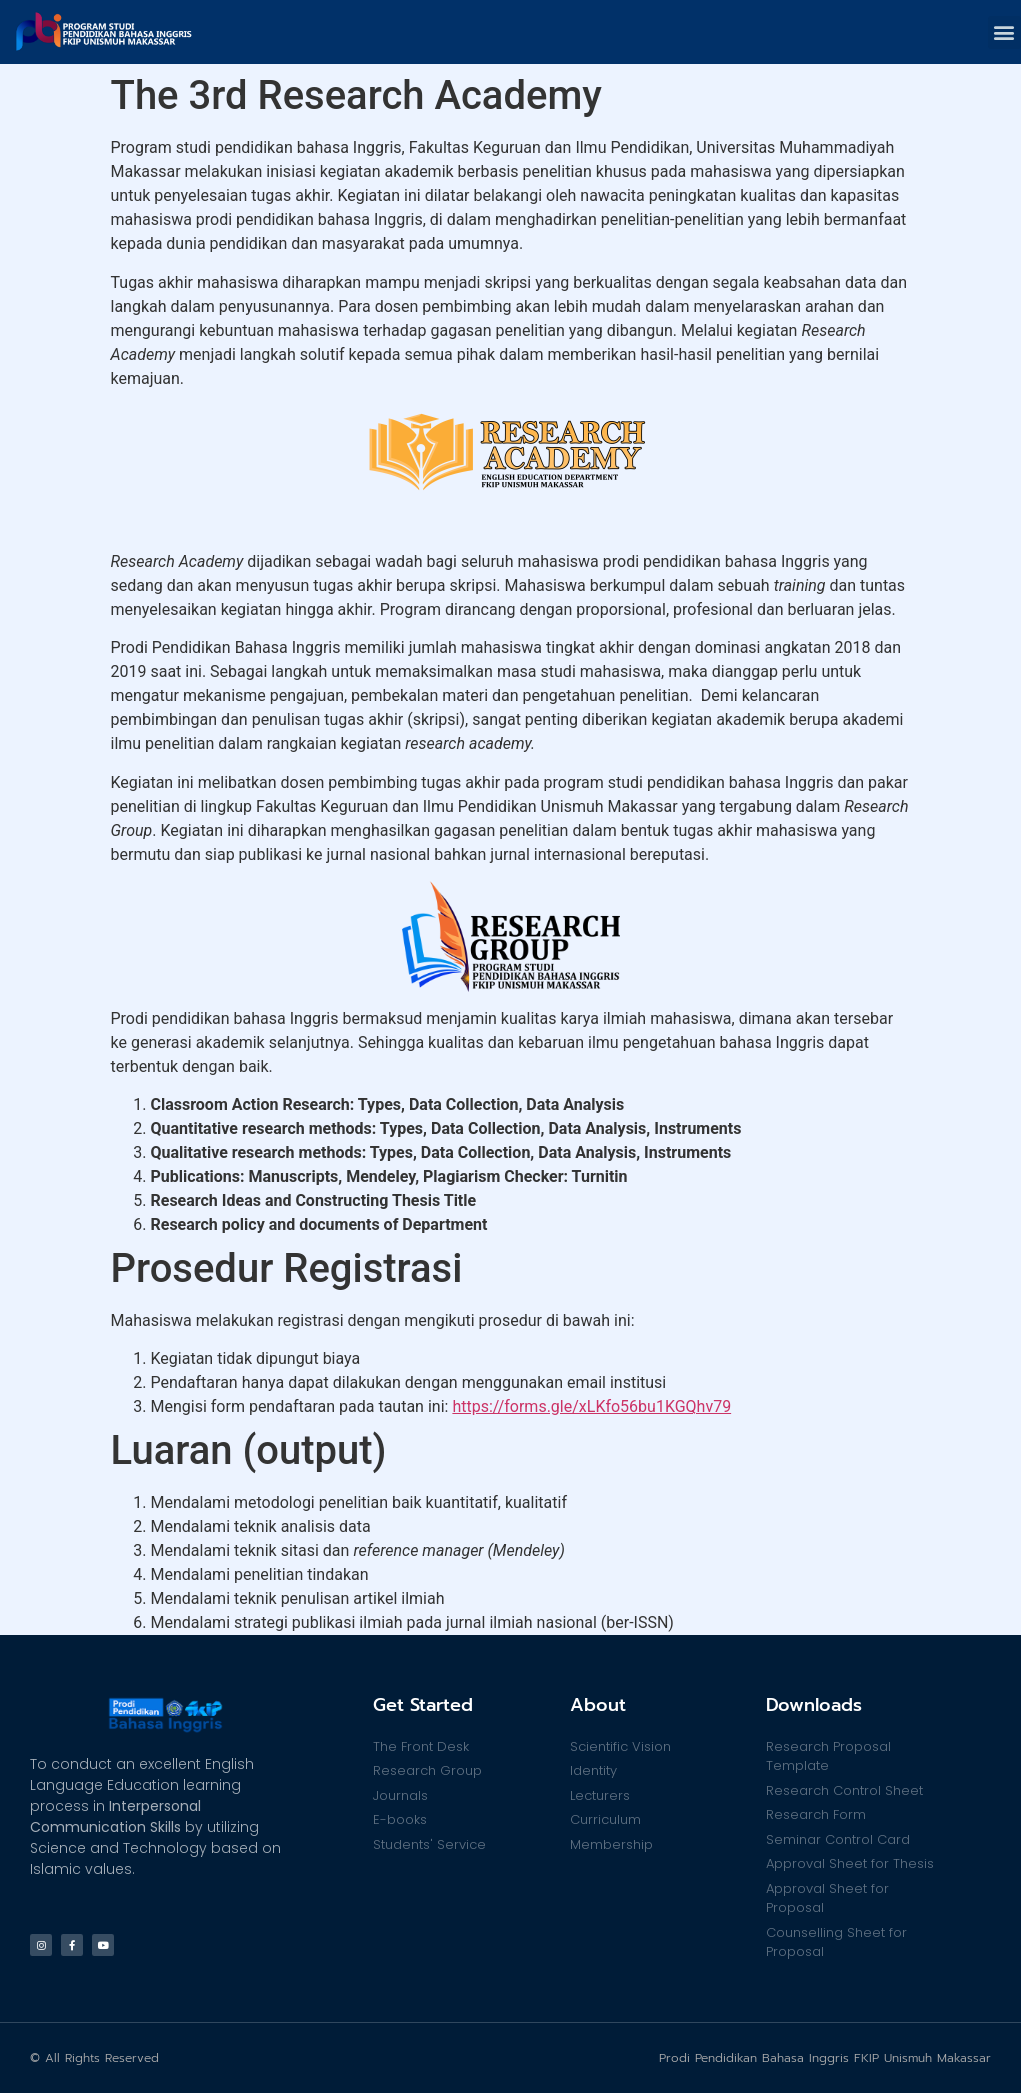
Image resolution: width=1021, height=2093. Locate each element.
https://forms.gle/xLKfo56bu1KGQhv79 (591, 1406)
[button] (1004, 32)
